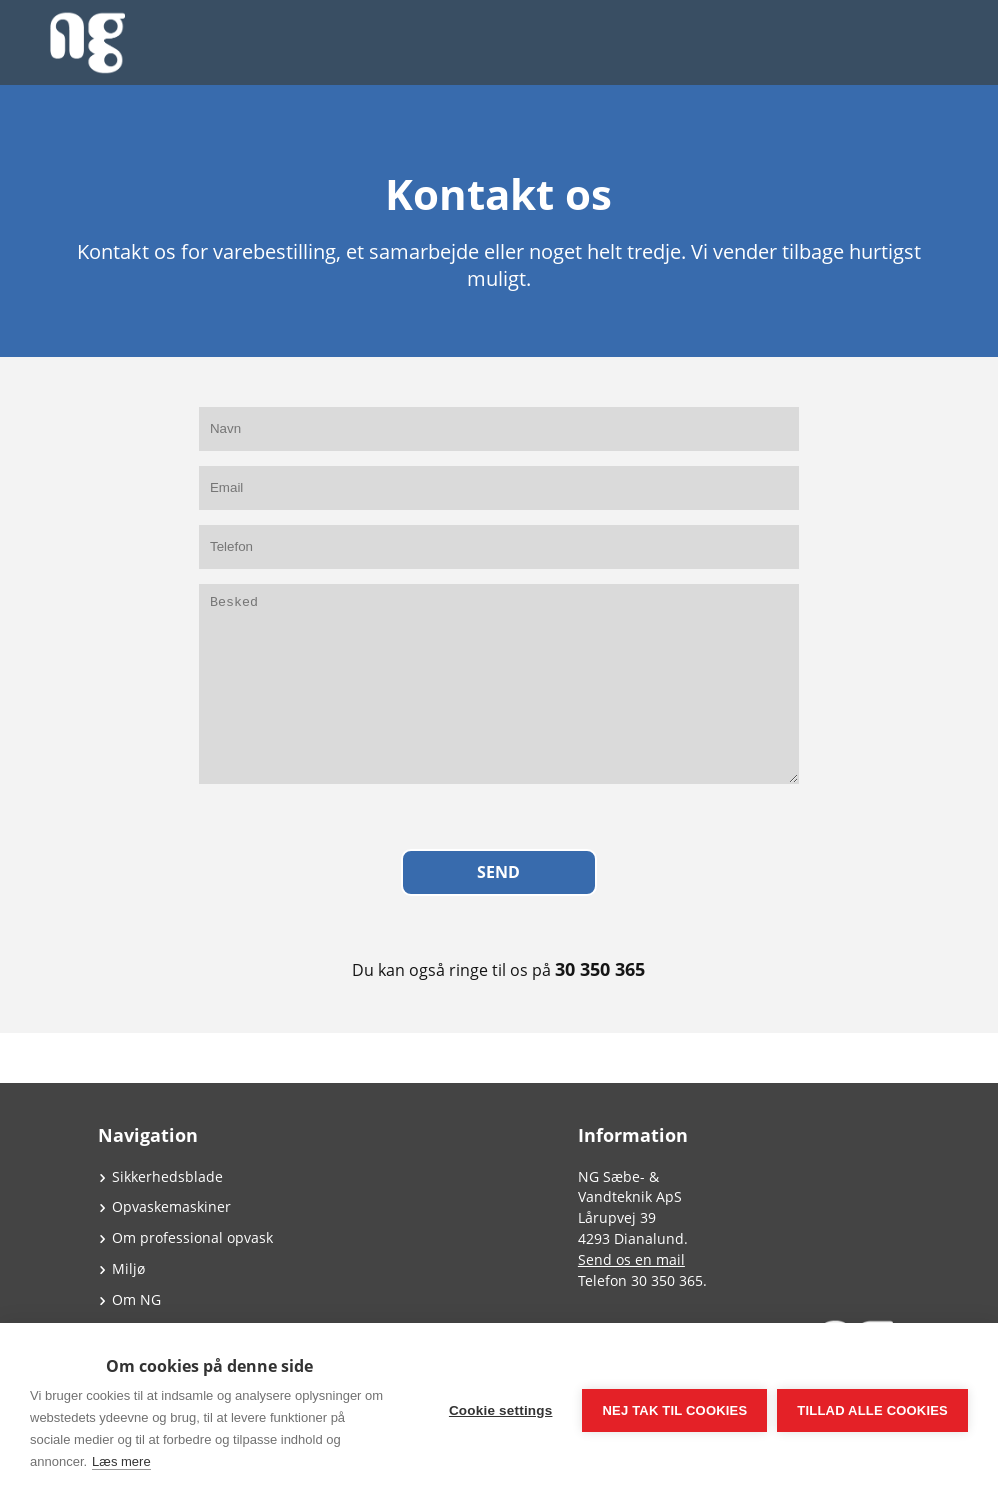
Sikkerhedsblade (167, 1176)
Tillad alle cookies (872, 1410)
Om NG (136, 1299)
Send (498, 872)
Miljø (128, 1268)
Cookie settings (501, 1410)
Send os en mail (631, 1259)
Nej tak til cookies (674, 1410)
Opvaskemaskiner (171, 1206)
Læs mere (121, 1461)
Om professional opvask (192, 1237)
